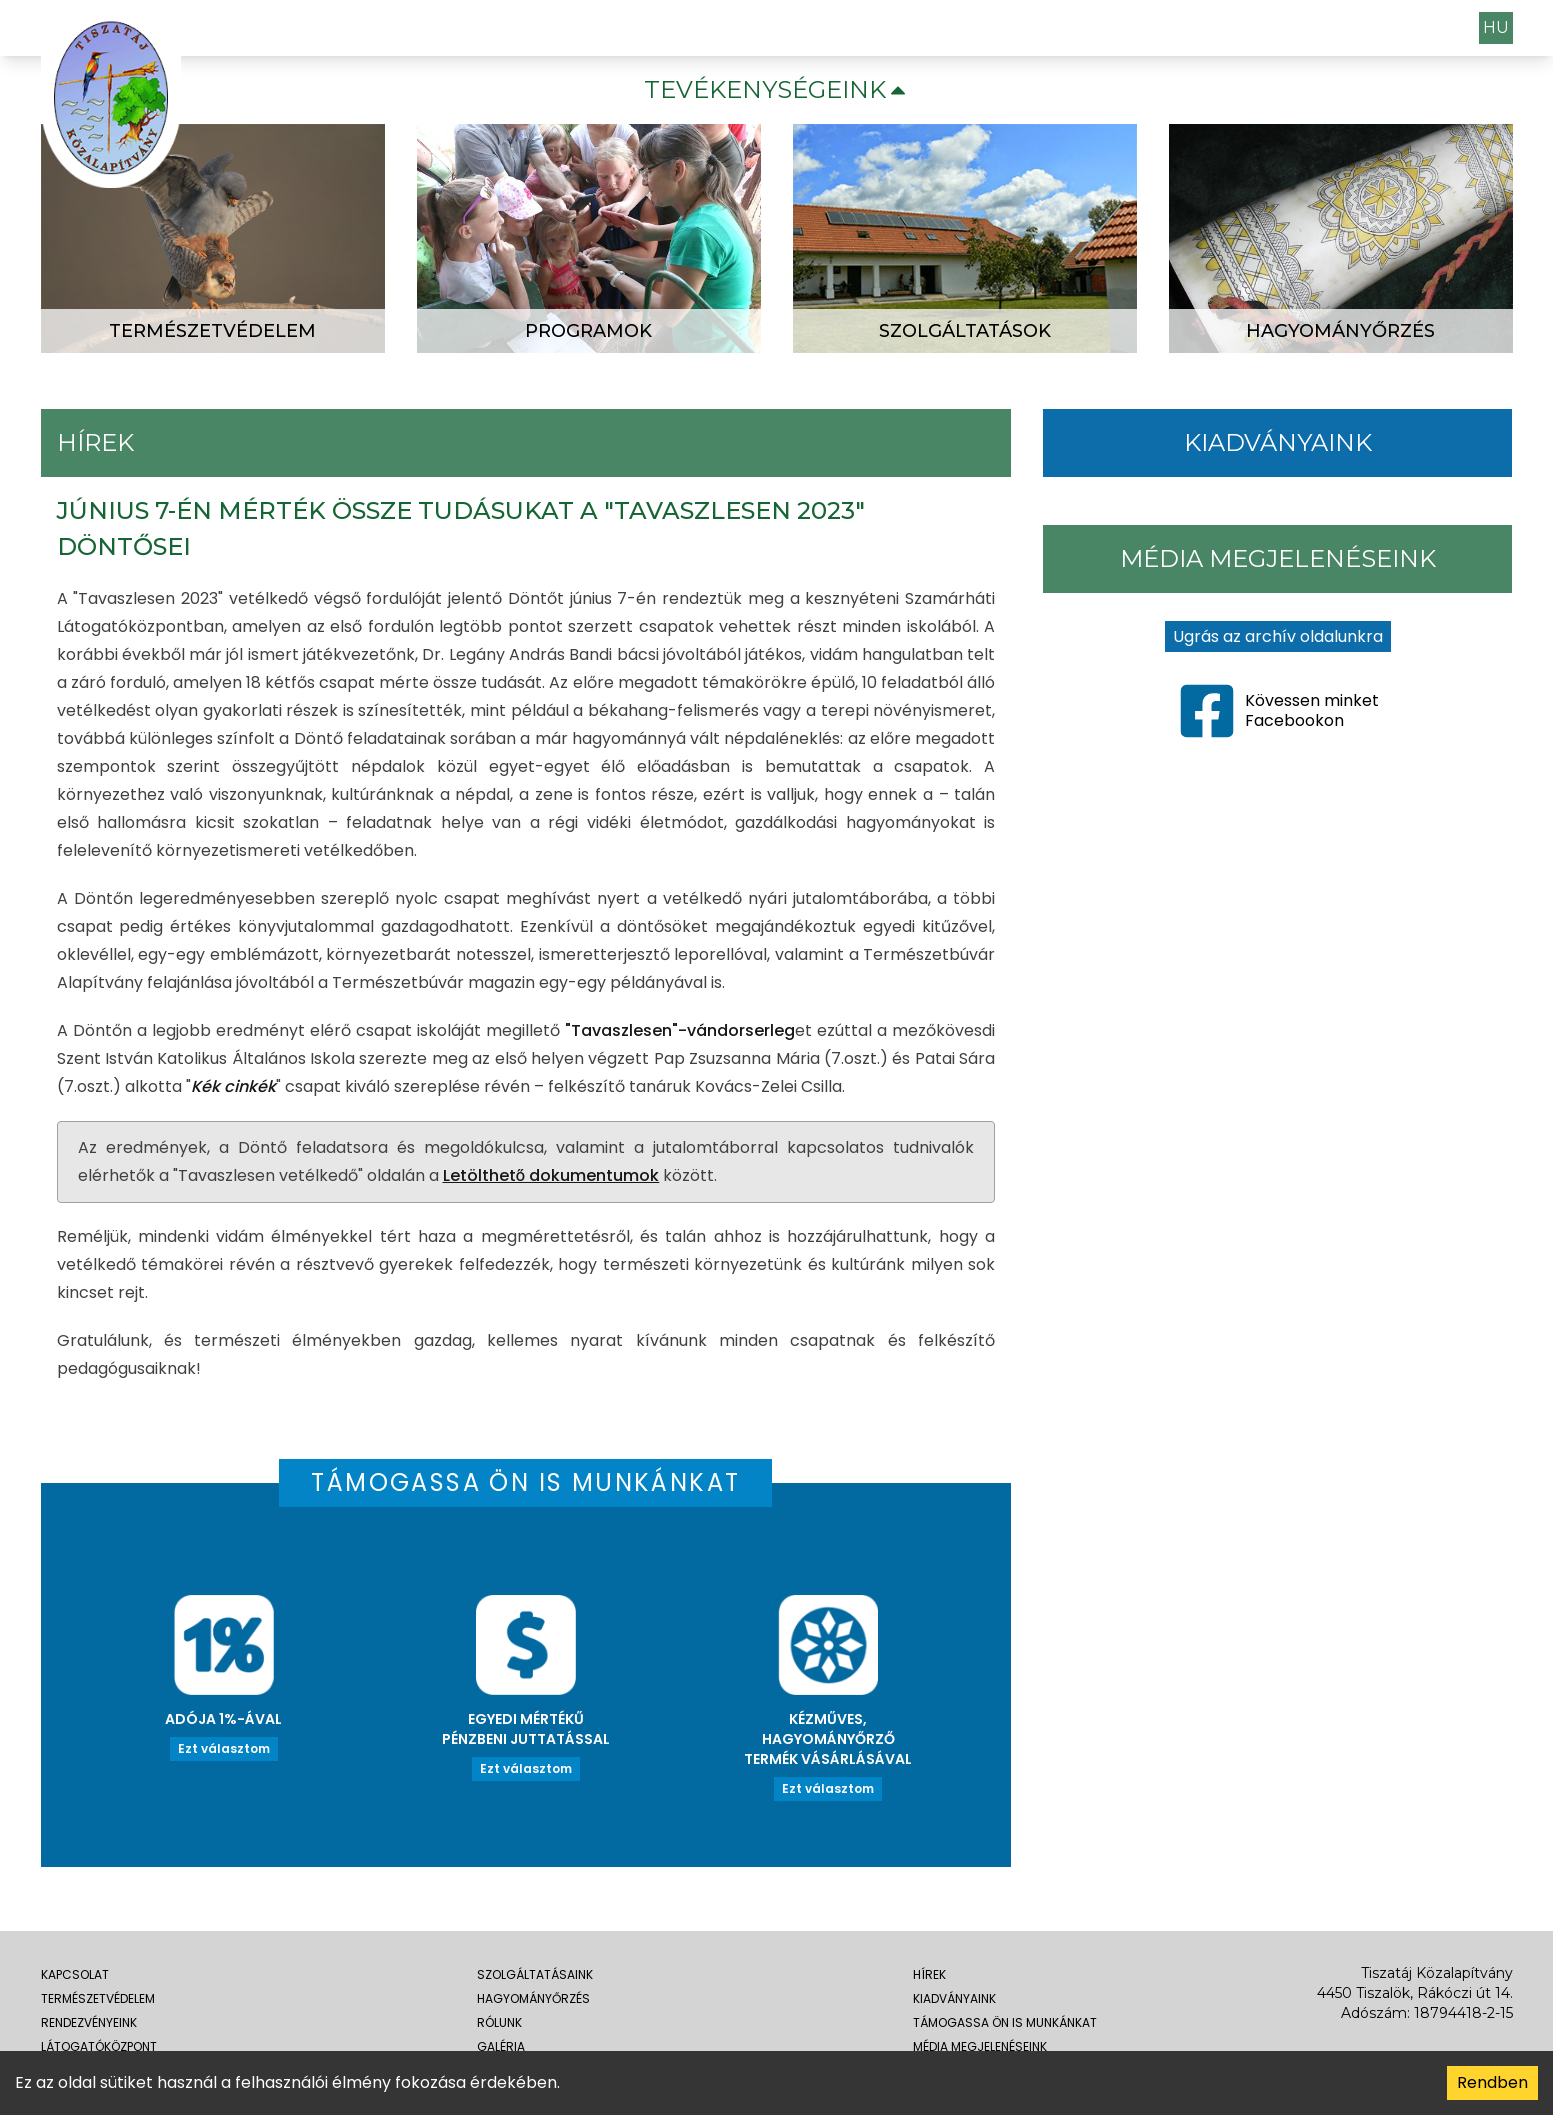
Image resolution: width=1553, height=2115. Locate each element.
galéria (501, 2046)
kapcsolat (75, 1974)
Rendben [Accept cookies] (1492, 2082)
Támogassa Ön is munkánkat (1005, 2022)
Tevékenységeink (777, 89)
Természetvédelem (98, 1998)
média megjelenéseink (980, 2046)
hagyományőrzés (533, 1998)
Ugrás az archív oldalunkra (1278, 636)
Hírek (929, 1974)
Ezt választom (224, 1748)
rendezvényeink (89, 2022)
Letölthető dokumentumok (551, 1175)
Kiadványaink (954, 1998)
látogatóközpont (99, 2046)
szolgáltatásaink (535, 1974)
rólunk (499, 2022)
